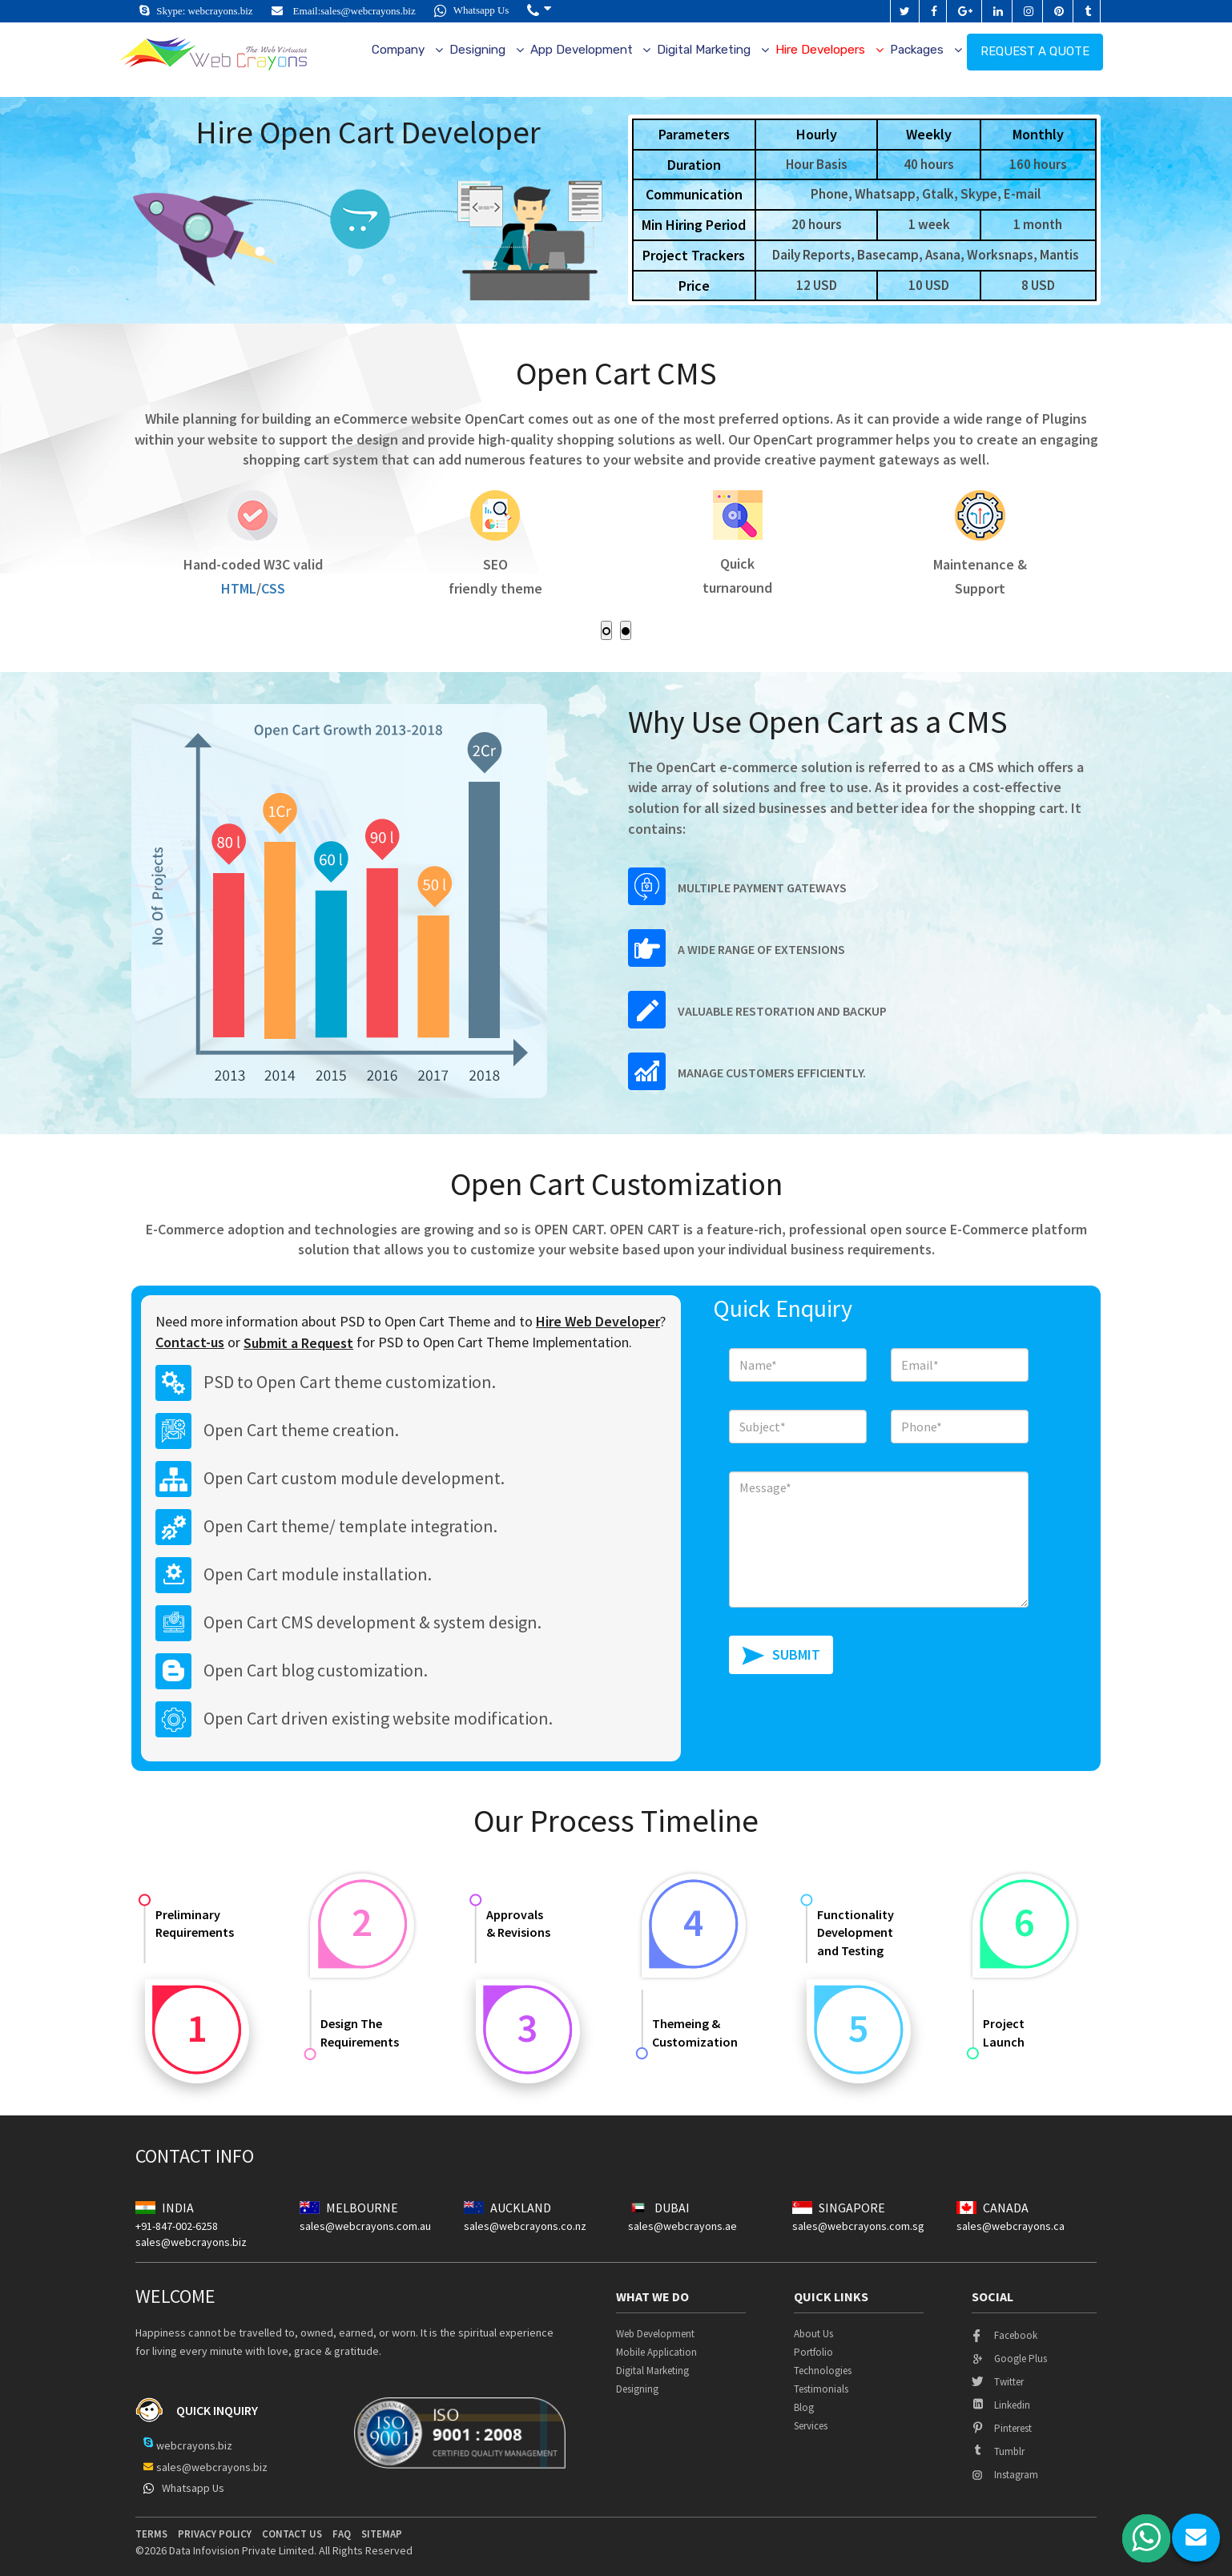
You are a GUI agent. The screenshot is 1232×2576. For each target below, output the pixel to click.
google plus (1009, 2358)
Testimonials (821, 2389)
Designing (477, 49)
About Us (813, 2334)
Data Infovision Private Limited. (242, 2550)
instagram (1005, 2474)
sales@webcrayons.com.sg (858, 2226)
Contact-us (189, 1342)
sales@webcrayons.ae (682, 2226)
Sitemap (381, 2534)
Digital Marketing (704, 49)
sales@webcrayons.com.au (365, 2226)
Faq (341, 2534)
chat (1196, 2538)
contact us (292, 2534)
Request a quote (1034, 51)
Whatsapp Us (471, 10)
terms (151, 2534)
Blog (804, 2407)
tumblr (998, 2451)
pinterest (1002, 2428)
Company (398, 49)
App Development (581, 49)
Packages (917, 49)
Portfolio (813, 2352)
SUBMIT (796, 1654)
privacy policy (215, 2534)
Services (810, 2426)
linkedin (1001, 2405)
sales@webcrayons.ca (1010, 2226)
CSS (284, 588)
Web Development (655, 2334)
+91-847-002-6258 (176, 2226)
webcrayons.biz (219, 11)
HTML (250, 588)
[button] (539, 11)
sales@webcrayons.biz (367, 11)
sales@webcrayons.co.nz (525, 2226)
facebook (1004, 2335)
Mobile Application (656, 2352)
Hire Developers (820, 49)
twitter (998, 2382)
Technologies (823, 2370)
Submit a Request (298, 1343)
